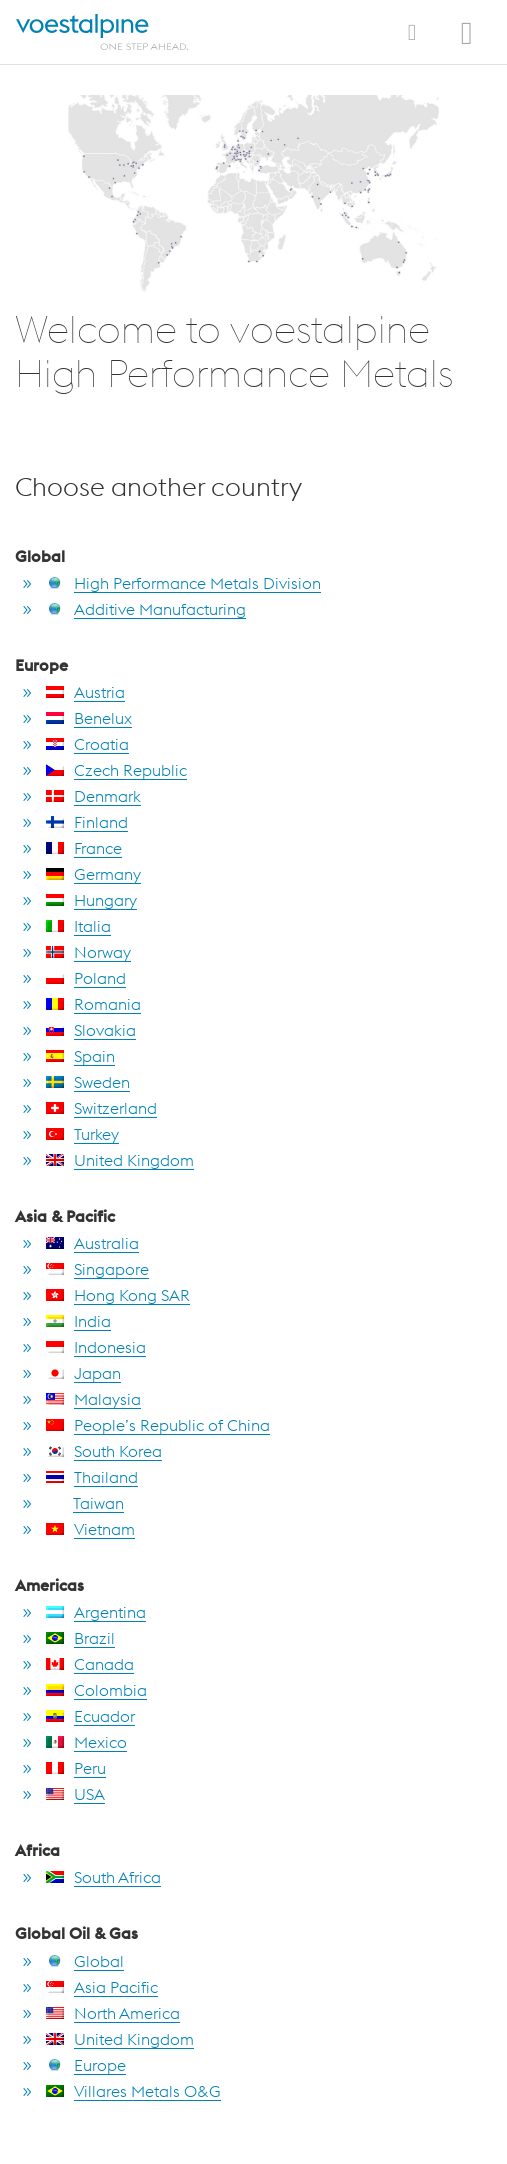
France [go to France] (84, 848)
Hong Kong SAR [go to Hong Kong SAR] (118, 1295)
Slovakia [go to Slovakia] (91, 1030)
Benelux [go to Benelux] (89, 718)
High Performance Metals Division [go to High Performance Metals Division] (183, 583)
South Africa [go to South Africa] (103, 1877)
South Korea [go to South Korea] (104, 1451)
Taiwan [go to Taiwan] (85, 1503)
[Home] (105, 32)
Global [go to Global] (85, 1961)
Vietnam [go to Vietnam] (90, 1529)
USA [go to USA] (75, 1794)
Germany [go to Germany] (93, 874)
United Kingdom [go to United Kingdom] (120, 1160)
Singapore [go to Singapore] (97, 1269)
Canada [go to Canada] (90, 1664)
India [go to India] (78, 1321)
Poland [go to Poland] (86, 978)
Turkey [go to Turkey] (82, 1134)
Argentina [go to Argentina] (96, 1612)
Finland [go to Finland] (87, 822)
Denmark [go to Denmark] (93, 796)
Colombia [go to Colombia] (96, 1690)
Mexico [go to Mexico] (86, 1742)
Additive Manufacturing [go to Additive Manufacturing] (146, 609)
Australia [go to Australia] (92, 1243)
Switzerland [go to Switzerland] (101, 1108)
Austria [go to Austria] (85, 692)
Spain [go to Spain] (80, 1056)
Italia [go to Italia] (78, 926)
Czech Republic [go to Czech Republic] (116, 770)
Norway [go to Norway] (88, 952)
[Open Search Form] (473, 21)
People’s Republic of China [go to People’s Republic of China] (158, 1425)
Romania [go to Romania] (93, 1004)
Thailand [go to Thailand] (92, 1477)
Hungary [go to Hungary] (91, 900)
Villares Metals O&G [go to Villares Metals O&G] (133, 2091)
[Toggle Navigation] (412, 32)
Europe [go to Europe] (86, 2065)
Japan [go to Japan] (83, 1373)
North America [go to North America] (113, 2013)
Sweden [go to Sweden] (88, 1082)
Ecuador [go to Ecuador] (90, 1716)
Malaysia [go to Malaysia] (93, 1399)
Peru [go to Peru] (76, 1768)
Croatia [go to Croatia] (87, 744)
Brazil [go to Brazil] (80, 1638)
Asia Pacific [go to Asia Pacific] (102, 1987)
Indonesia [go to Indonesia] (96, 1347)
